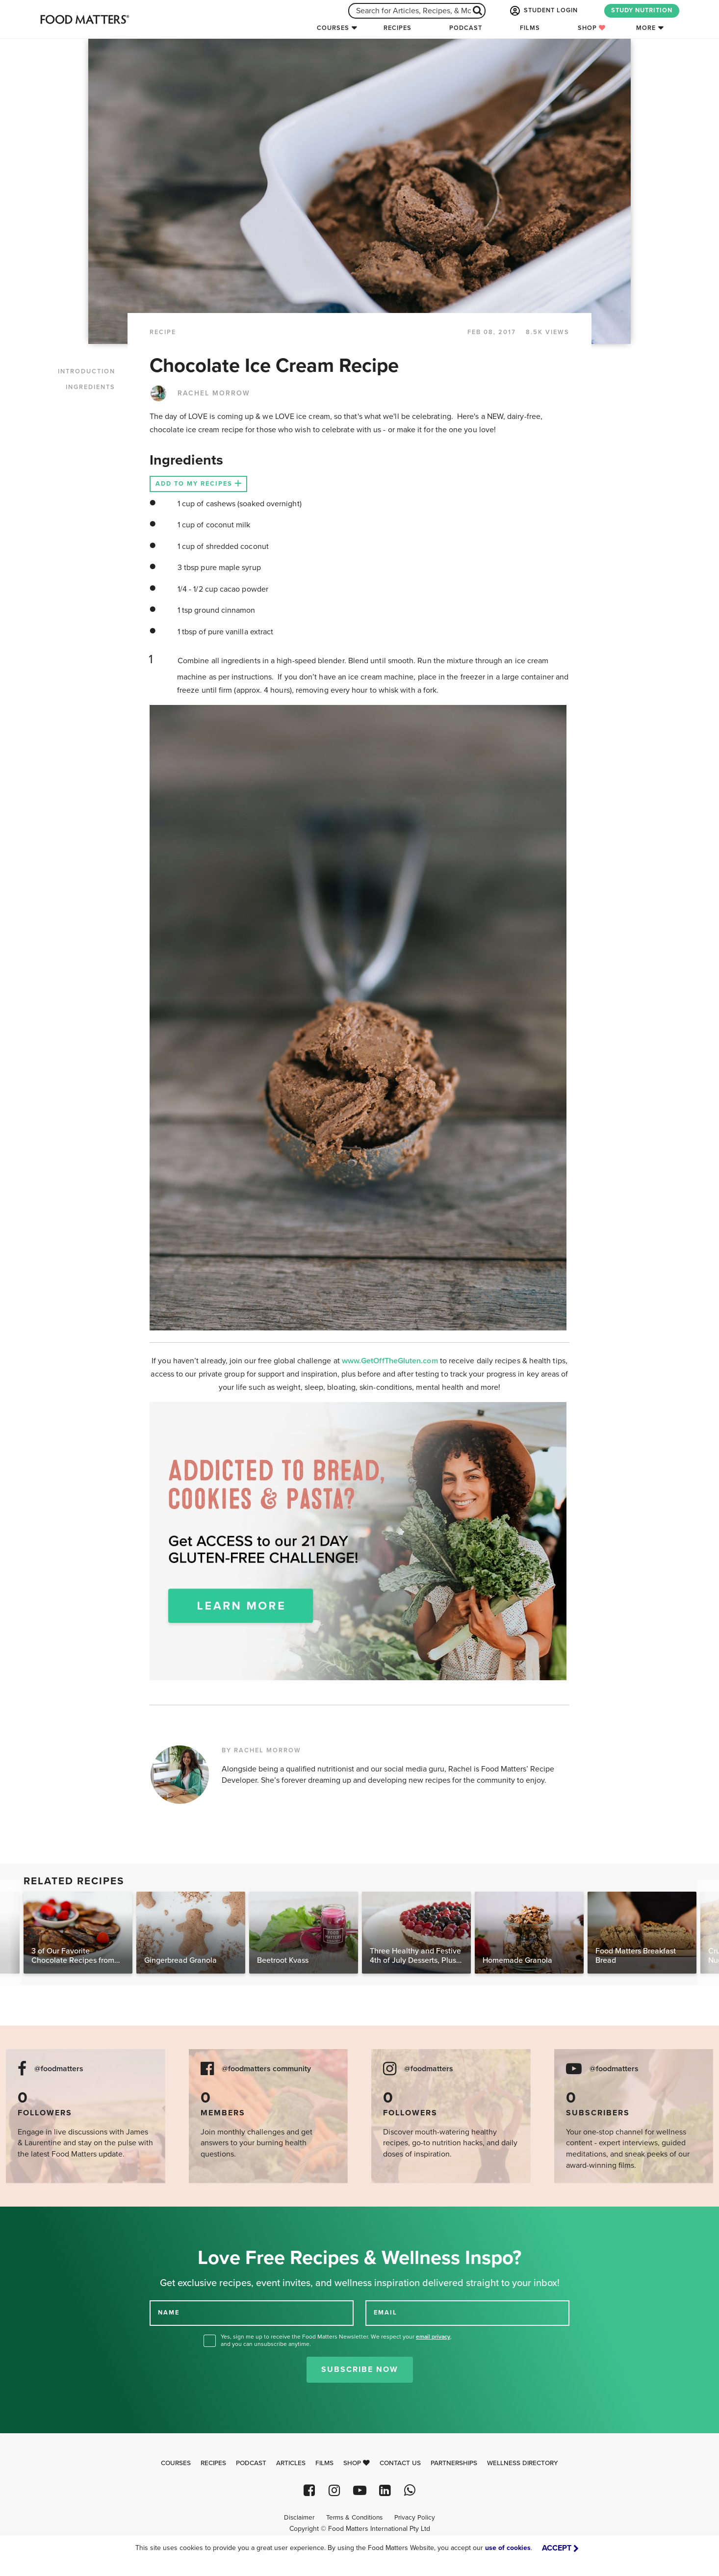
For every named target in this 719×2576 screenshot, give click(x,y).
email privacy (433, 2336)
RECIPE (163, 332)
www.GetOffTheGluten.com (391, 1361)
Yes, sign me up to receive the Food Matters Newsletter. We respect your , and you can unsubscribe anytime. (336, 2340)
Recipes (397, 28)
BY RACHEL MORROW (261, 1750)
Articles (291, 2463)
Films (530, 28)
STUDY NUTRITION (641, 10)
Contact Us (400, 2463)
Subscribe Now (359, 2369)
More (646, 28)
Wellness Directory (522, 2463)
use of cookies (508, 2548)
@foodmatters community (266, 2069)
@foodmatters (58, 2069)
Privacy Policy (414, 2518)
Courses (333, 28)
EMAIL (385, 2312)
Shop (592, 28)
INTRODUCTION (86, 371)
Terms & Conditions (354, 2518)
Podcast (465, 28)
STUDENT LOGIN (543, 11)
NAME (169, 2312)
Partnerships (454, 2463)
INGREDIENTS (90, 387)
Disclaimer (299, 2518)
